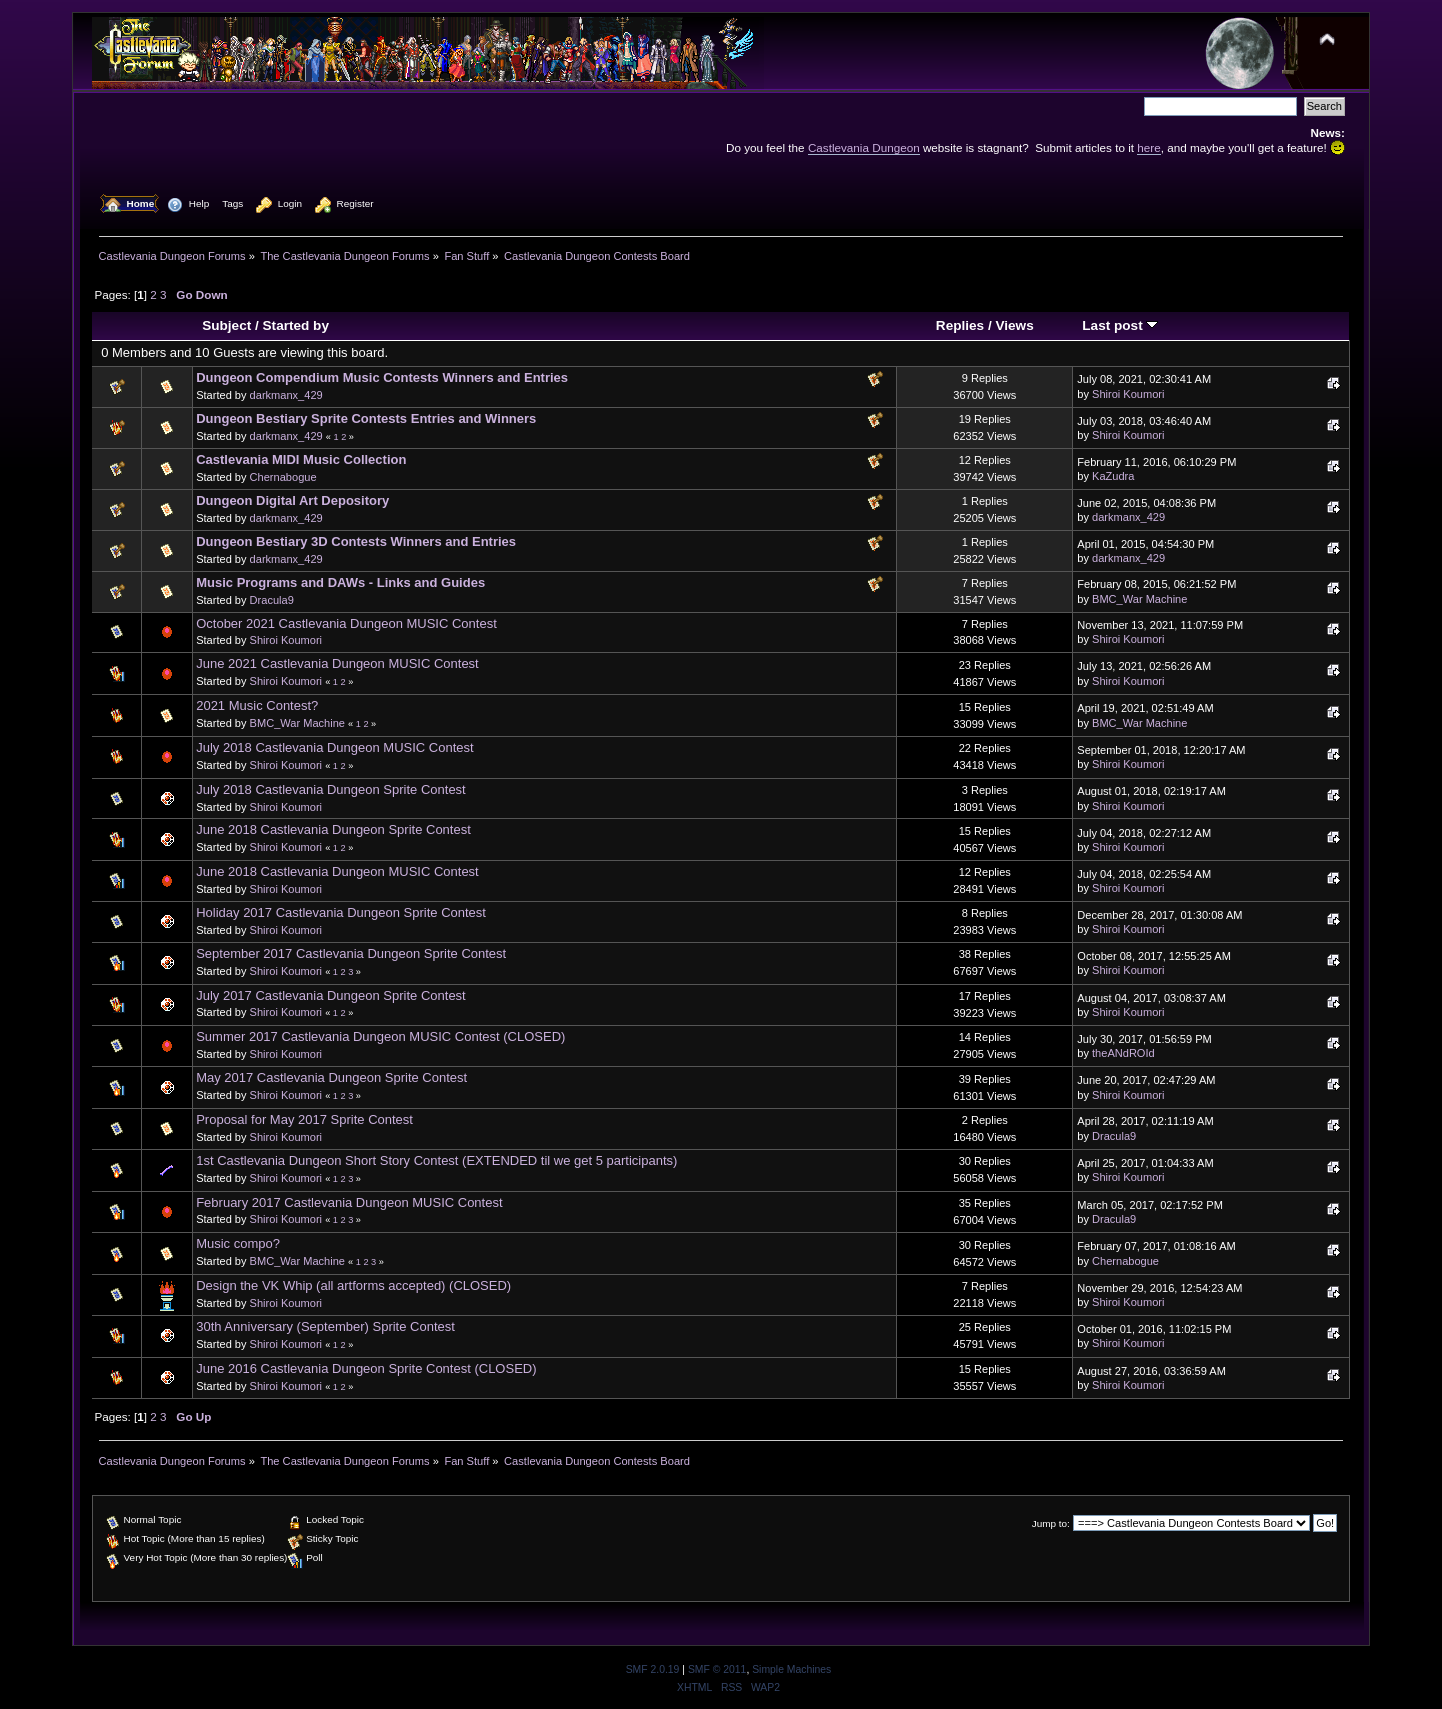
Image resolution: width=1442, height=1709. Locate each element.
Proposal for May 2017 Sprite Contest (304, 1119)
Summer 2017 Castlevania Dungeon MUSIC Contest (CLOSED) (380, 1036)
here (1148, 147)
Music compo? (238, 1243)
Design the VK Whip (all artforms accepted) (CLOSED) (353, 1285)
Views (1014, 325)
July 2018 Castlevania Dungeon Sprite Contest (331, 789)
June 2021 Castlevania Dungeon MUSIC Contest (337, 663)
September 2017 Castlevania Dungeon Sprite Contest (351, 953)
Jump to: (1051, 1523)
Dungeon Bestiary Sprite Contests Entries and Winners (366, 418)
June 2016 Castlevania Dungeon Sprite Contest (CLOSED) (366, 1368)
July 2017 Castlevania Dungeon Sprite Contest (331, 995)
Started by (296, 325)
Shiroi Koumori (1128, 394)
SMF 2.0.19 (653, 1669)
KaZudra (1113, 476)
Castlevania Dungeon (864, 147)
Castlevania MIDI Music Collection (301, 459)
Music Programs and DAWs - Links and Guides (340, 582)
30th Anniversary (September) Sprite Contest (325, 1326)
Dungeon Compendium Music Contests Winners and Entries (382, 377)
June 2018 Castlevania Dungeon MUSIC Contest (337, 871)
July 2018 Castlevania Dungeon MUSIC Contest (334, 747)
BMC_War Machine (1139, 599)
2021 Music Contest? (257, 705)
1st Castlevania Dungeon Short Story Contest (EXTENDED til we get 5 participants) (436, 1160)
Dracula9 (272, 600)
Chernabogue (283, 477)
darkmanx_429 (286, 395)
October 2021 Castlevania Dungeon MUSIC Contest (346, 623)
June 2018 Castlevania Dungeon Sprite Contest (333, 829)
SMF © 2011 (717, 1669)
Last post (1120, 325)
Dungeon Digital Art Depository (292, 500)
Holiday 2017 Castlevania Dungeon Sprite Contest (341, 912)
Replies (960, 325)
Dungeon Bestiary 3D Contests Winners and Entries (356, 541)
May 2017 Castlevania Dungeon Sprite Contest (331, 1077)
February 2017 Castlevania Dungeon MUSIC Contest (349, 1202)
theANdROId (1123, 1053)
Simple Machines (791, 1669)
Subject (226, 325)
